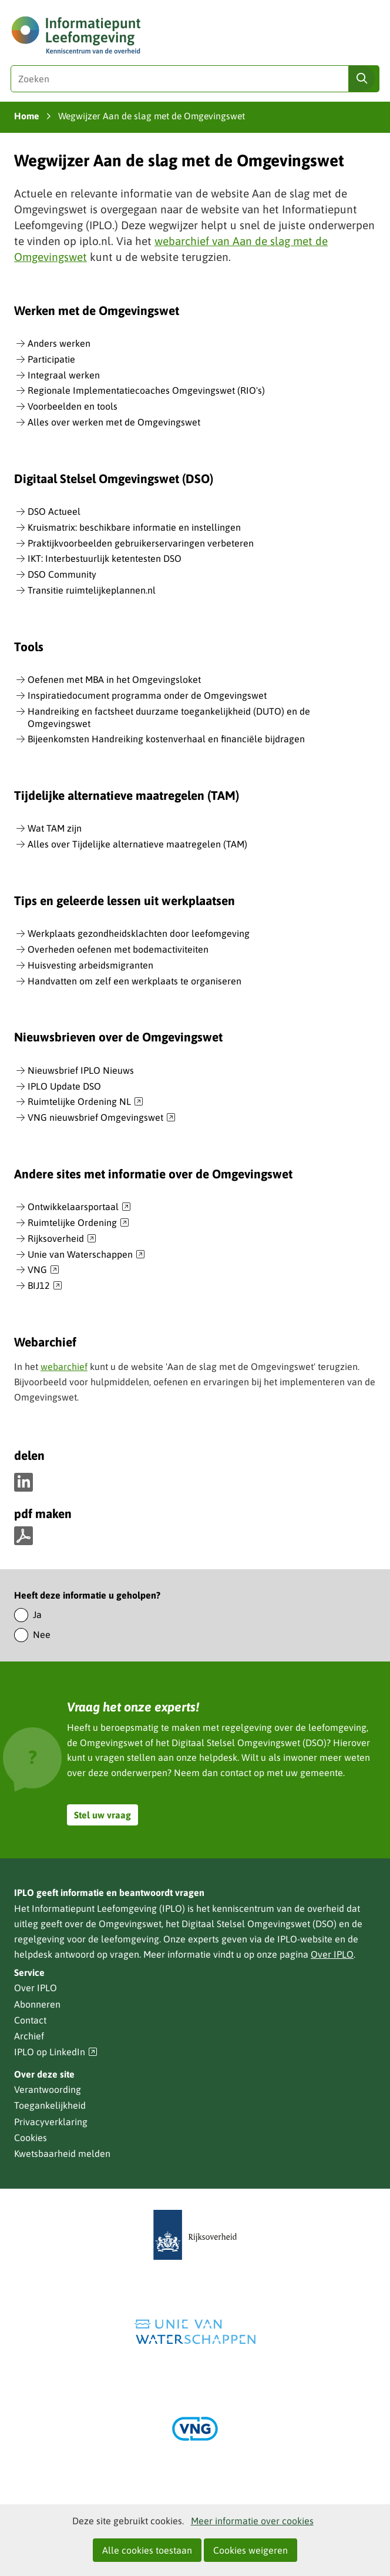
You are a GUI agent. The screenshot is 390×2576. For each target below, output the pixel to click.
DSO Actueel (54, 511)
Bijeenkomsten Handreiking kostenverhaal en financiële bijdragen (166, 738)
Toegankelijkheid (50, 2105)
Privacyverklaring (51, 2121)
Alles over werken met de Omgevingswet (114, 422)
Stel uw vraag (102, 1815)
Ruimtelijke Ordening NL (85, 1102)
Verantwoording (47, 2089)
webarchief (64, 1366)
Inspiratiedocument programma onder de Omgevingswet (147, 695)
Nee (42, 1634)
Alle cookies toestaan (147, 2550)
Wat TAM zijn (55, 828)
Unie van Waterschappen (86, 1255)
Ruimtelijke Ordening (78, 1223)
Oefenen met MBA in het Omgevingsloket (114, 679)
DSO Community (62, 574)
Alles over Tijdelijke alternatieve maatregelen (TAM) (137, 844)
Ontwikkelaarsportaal (79, 1207)
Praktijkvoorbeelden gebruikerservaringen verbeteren (141, 543)
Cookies (30, 2137)
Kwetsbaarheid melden (62, 2153)
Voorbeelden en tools (72, 406)
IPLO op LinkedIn (56, 2052)
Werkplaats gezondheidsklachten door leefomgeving (139, 933)
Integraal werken (64, 375)
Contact (30, 2020)
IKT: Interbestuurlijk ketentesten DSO (104, 558)
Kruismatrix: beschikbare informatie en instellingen (134, 527)
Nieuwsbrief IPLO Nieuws (81, 1070)
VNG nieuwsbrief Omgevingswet (102, 1118)
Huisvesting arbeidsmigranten (90, 965)
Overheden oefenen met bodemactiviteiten (118, 949)
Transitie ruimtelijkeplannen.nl (92, 590)
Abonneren (37, 2004)
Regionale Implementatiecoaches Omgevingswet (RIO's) (146, 390)
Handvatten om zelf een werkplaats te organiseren (134, 981)
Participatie (51, 359)
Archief (29, 2036)
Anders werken (59, 343)
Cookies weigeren (250, 2550)
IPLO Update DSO (64, 1086)
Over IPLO (332, 1954)
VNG (43, 1270)
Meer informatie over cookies (252, 2520)
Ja (37, 1614)
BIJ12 (45, 1286)
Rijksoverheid (62, 1239)
